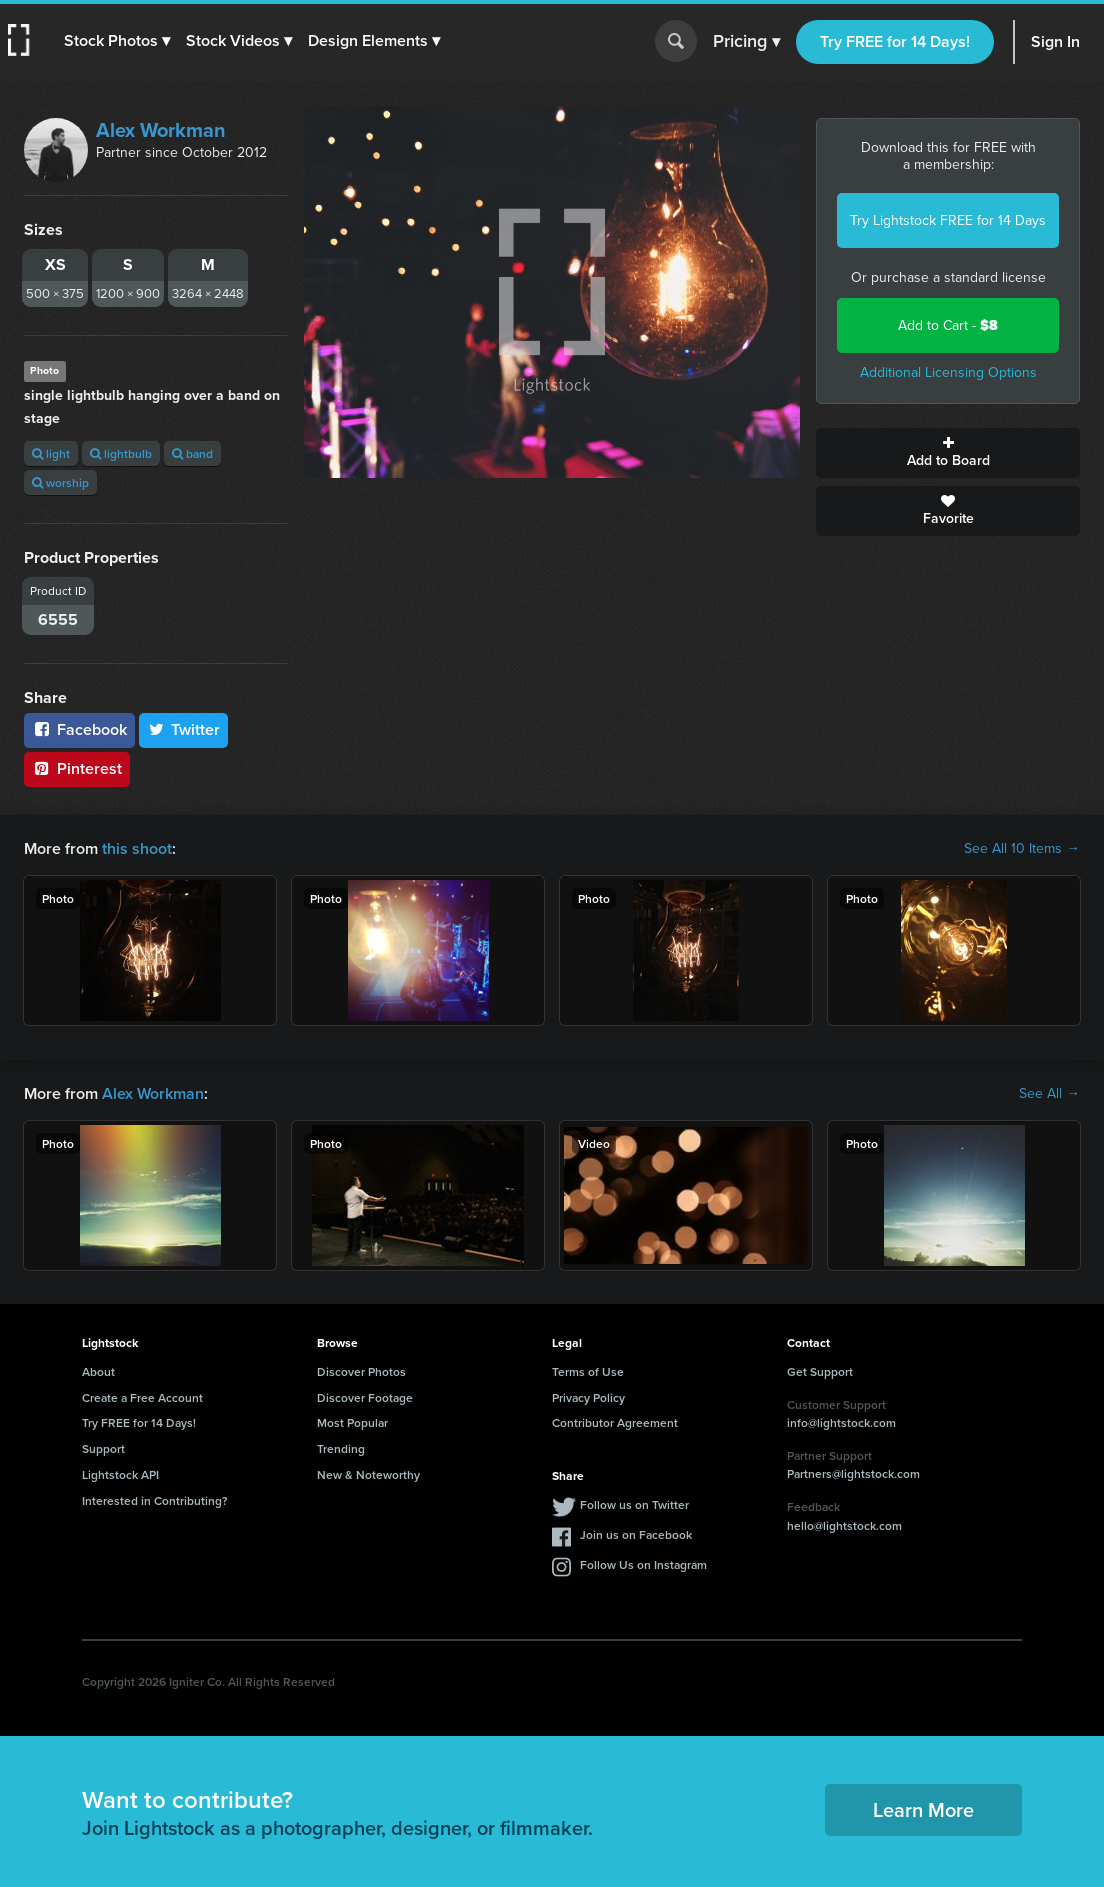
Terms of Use (588, 1371)
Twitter (184, 729)
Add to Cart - (948, 325)
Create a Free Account (142, 1397)
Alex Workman (161, 130)
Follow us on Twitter (634, 1504)
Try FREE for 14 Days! (895, 41)
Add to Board (948, 453)
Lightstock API (120, 1474)
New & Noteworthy (368, 1474)
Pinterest (77, 768)
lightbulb (121, 453)
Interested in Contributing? (155, 1500)
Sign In (1055, 41)
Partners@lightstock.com (853, 1473)
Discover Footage (365, 1397)
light (51, 453)
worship (60, 482)
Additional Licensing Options (948, 372)
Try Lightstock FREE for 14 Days (948, 220)
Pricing (746, 42)
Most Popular (352, 1422)
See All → (1049, 1094)
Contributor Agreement (615, 1422)
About (98, 1371)
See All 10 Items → (1022, 849)
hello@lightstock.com (844, 1525)
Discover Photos (361, 1371)
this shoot (137, 848)
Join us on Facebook (636, 1534)
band (192, 453)
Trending (341, 1448)
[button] (117, 41)
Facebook (79, 729)
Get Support (820, 1371)
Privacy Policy (588, 1397)
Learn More (923, 1809)
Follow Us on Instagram (643, 1564)
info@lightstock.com (841, 1422)
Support (103, 1448)
